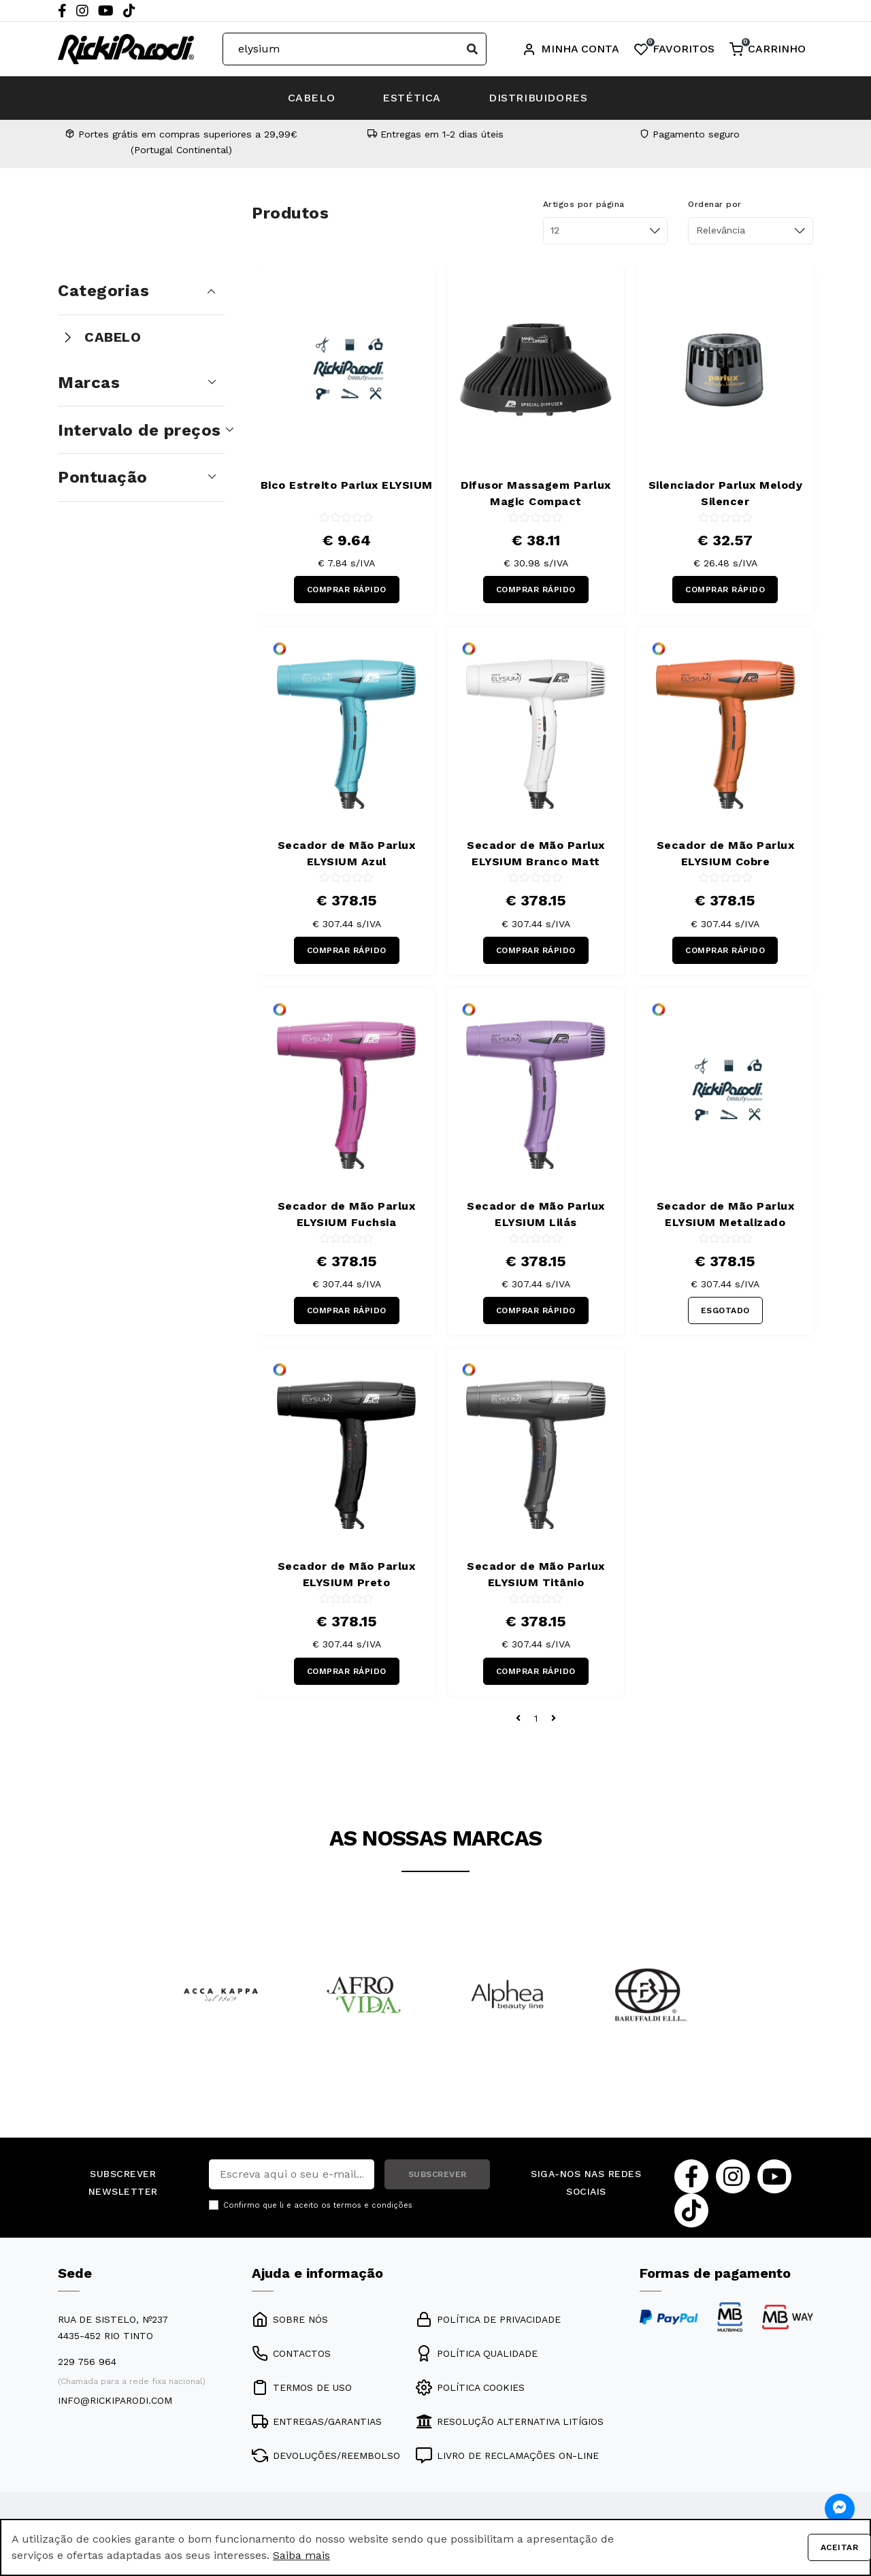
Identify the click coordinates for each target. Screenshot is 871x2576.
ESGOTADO (725, 1310)
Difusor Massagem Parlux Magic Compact (536, 493)
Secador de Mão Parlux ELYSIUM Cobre (726, 853)
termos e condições (372, 2205)
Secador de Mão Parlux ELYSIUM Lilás (536, 1214)
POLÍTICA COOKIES (470, 2387)
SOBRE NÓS (290, 2319)
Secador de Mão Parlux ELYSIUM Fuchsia (347, 1214)
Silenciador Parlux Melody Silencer (725, 493)
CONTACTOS (291, 2353)
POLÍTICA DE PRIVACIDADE (488, 2319)
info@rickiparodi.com (115, 2400)
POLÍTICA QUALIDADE (477, 2353)
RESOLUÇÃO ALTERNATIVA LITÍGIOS (510, 2421)
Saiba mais (301, 2555)
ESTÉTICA (411, 97)
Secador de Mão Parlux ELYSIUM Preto (347, 1574)
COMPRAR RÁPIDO (347, 589)
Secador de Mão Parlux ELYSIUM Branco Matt (536, 853)
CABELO (311, 97)
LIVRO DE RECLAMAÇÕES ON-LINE (507, 2455)
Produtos (290, 213)
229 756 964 (87, 2361)
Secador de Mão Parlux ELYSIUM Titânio (536, 1574)
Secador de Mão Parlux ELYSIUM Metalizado (726, 1214)
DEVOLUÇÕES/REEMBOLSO (326, 2455)
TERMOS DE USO (302, 2387)
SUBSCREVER (437, 2174)
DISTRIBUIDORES (538, 97)
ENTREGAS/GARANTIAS (317, 2421)
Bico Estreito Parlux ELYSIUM (347, 485)
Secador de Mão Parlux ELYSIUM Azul (347, 853)
